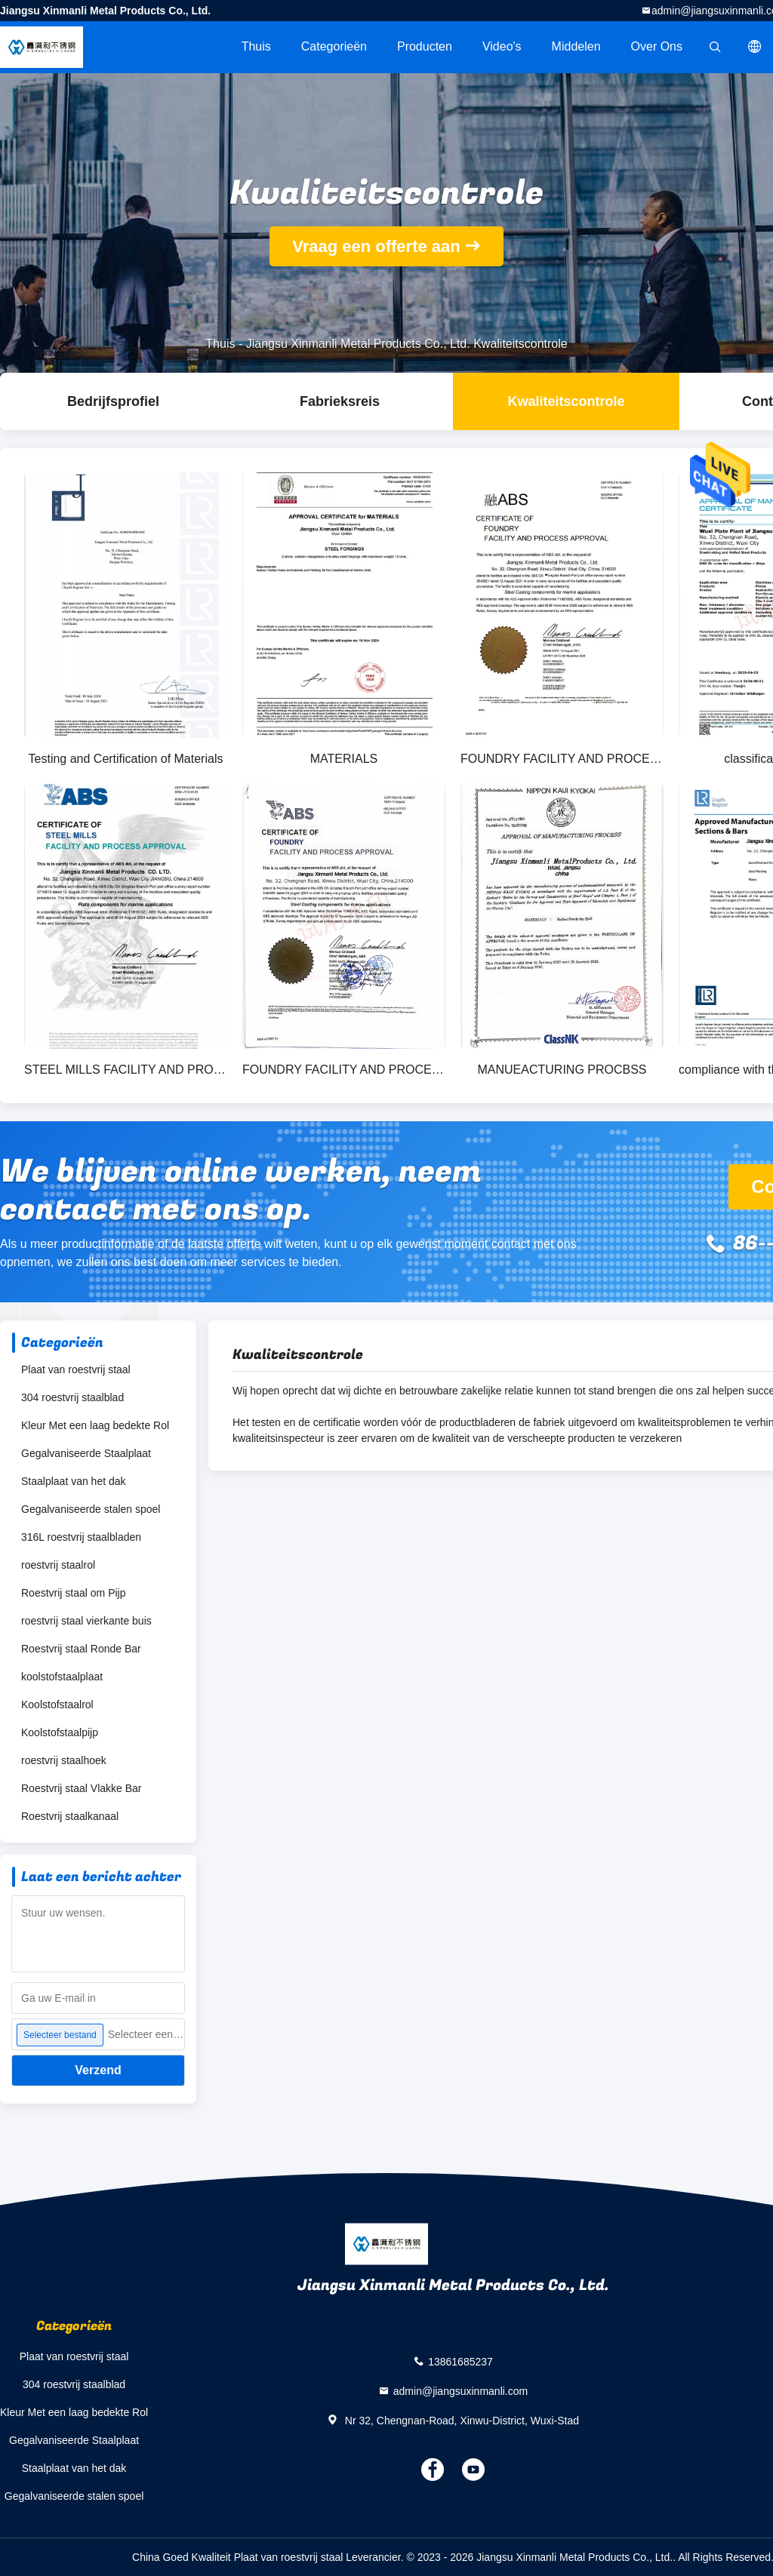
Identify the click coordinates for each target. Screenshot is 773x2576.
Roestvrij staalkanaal (70, 1816)
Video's (502, 46)
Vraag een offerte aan (376, 246)
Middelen (576, 46)
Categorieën (334, 46)
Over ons (656, 46)
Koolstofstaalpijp (59, 1732)
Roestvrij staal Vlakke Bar (81, 1788)
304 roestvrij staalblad (72, 1397)
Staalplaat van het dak (73, 1481)
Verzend (98, 2070)
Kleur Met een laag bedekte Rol (95, 1425)
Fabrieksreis (340, 401)
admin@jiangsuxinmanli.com (460, 2391)
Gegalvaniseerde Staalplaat (86, 1453)
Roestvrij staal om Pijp (73, 1593)
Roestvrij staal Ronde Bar (81, 1649)
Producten (424, 46)
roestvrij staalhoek (63, 1760)
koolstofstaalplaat (62, 1677)
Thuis (256, 46)
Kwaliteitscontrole (565, 401)
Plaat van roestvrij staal (76, 1369)
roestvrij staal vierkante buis (86, 1621)
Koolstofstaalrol (57, 1704)
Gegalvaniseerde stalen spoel (90, 1509)
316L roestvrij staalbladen (81, 1537)
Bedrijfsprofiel (113, 401)
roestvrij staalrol (58, 1565)
